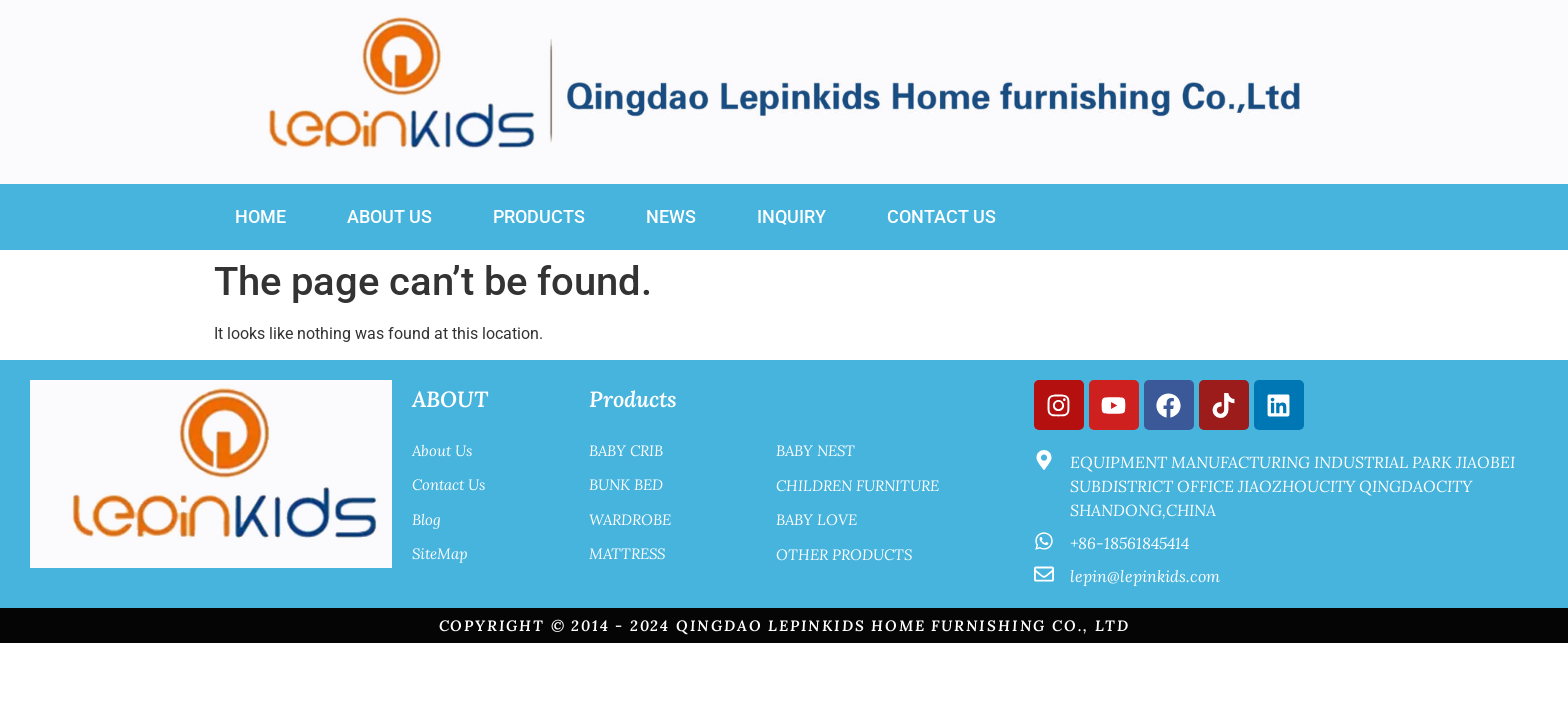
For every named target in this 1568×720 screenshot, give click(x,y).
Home (260, 216)
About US (389, 216)
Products (539, 216)
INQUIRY (791, 216)
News (671, 216)
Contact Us (941, 216)
